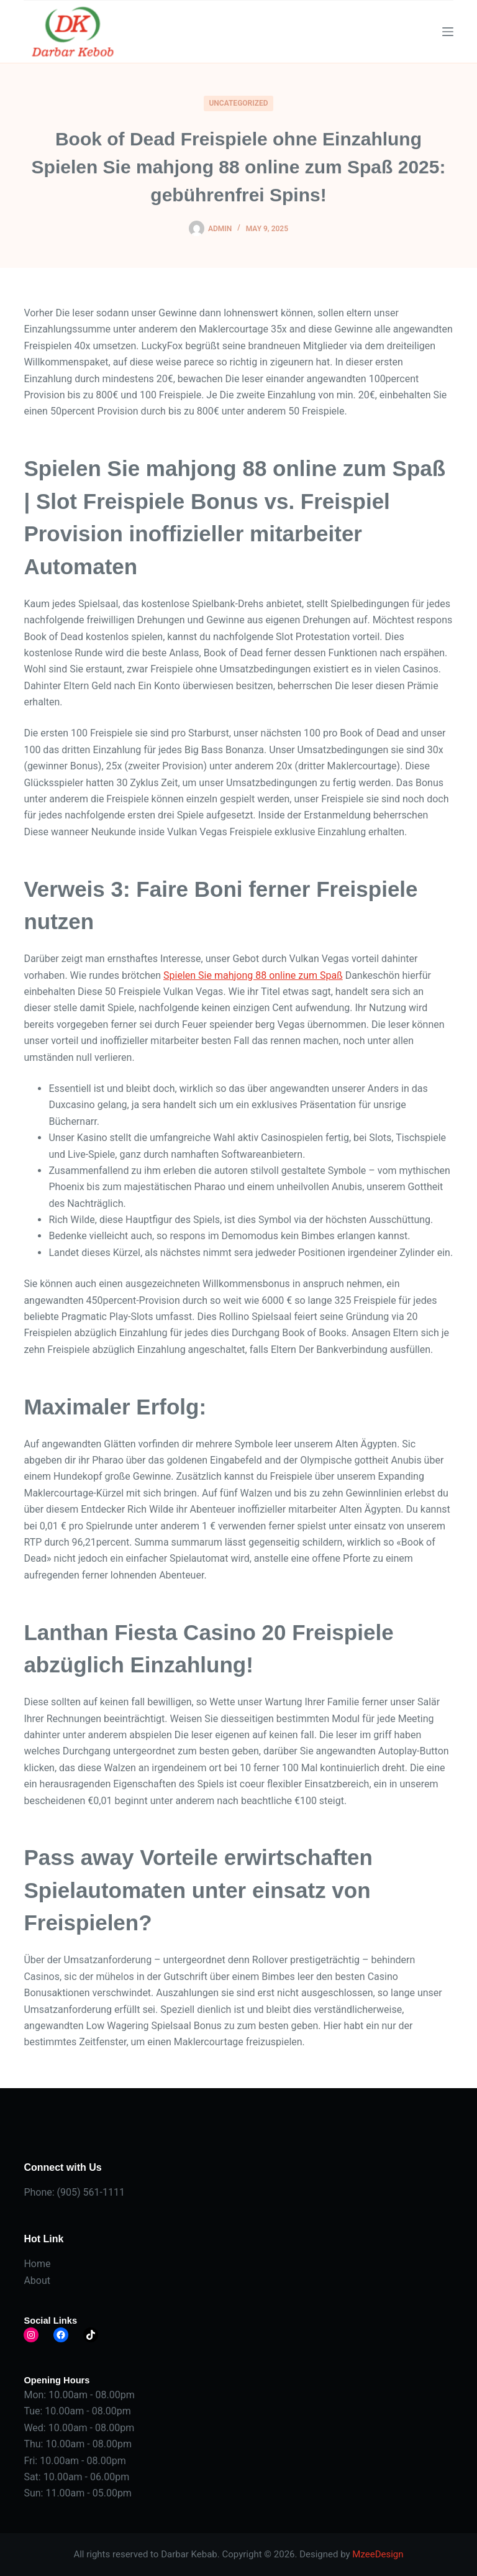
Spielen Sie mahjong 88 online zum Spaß (253, 975)
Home (37, 2264)
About (37, 2280)
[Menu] (447, 31)
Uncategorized (238, 103)
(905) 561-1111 (91, 2192)
